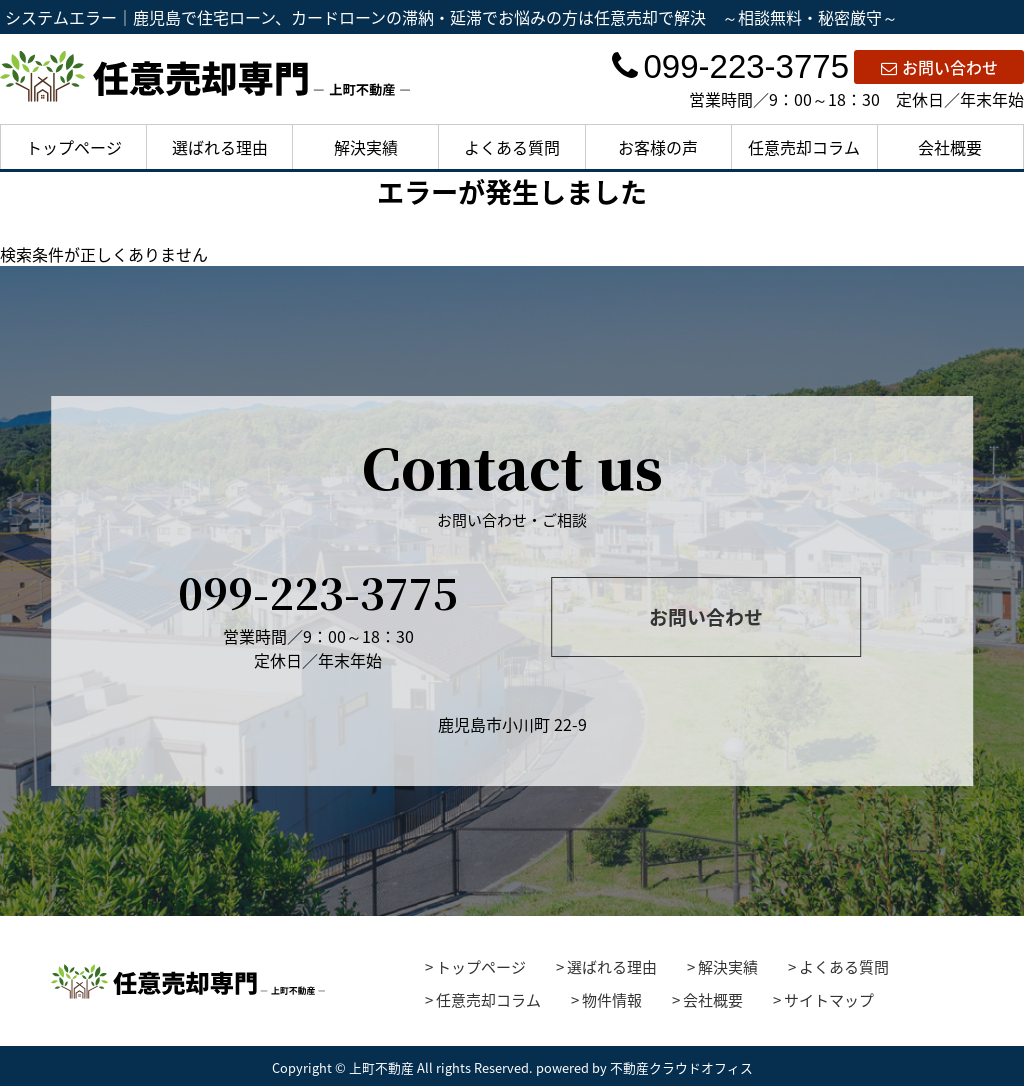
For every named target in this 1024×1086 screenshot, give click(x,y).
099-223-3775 (730, 66)
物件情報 (612, 1000)
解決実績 (366, 147)
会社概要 (950, 147)
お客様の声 (658, 147)
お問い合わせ (939, 67)
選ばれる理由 (220, 147)
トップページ (74, 147)
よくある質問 (512, 147)
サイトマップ (829, 1000)
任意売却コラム (804, 147)
